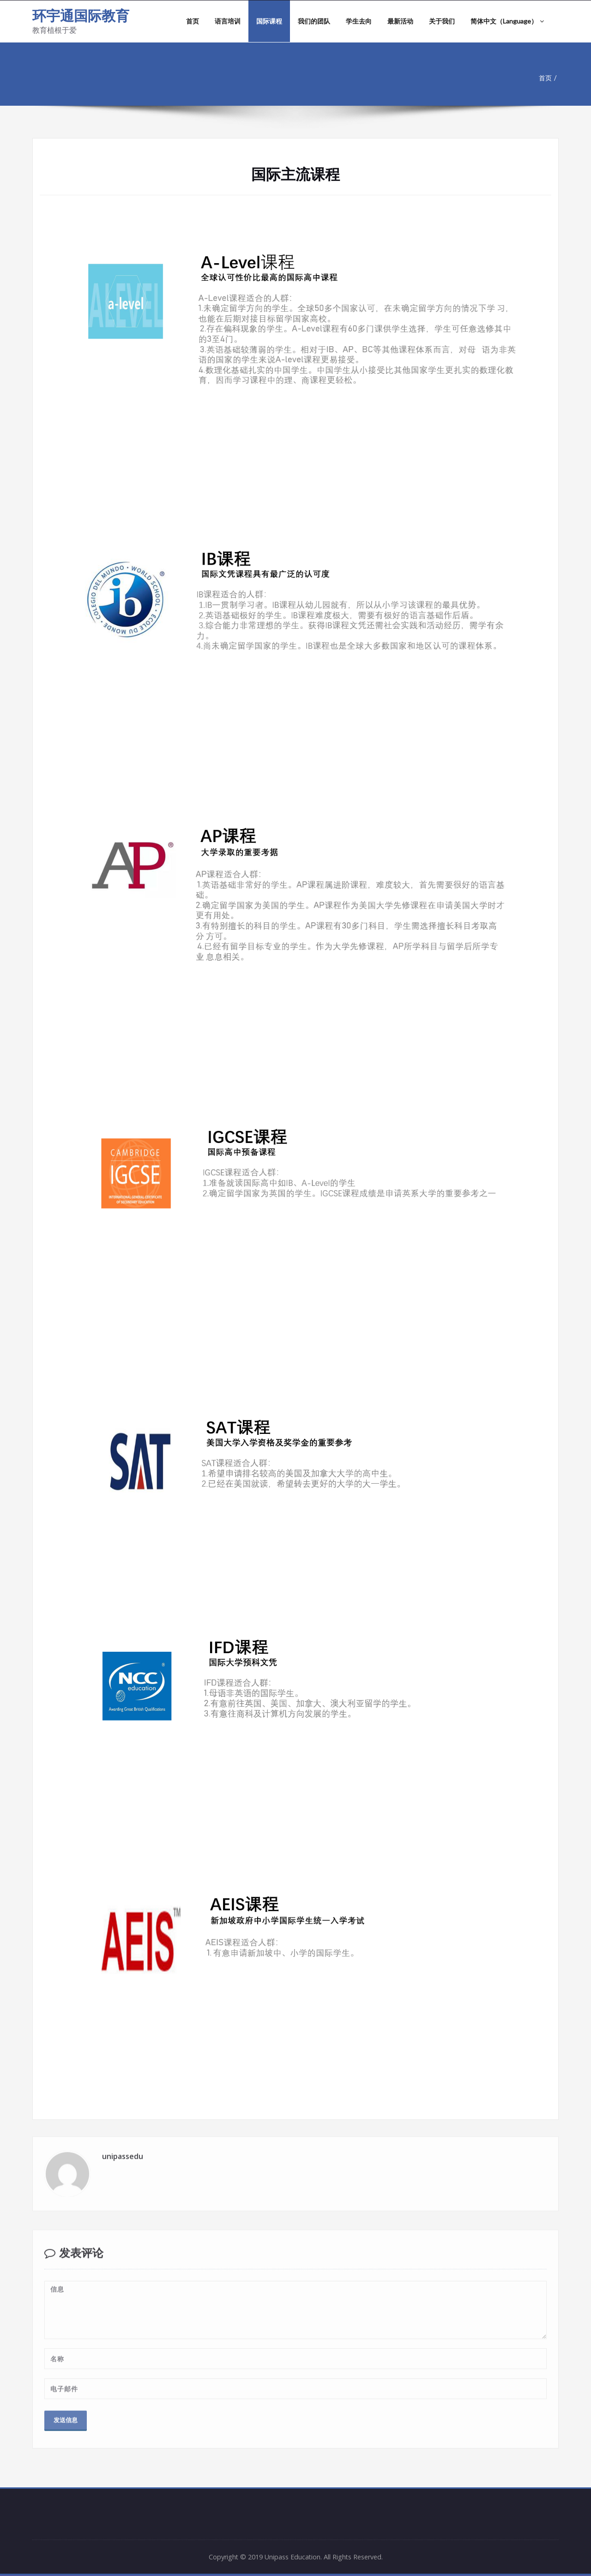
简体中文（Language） (507, 21)
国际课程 (269, 21)
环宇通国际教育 (80, 15)
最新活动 (400, 21)
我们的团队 (314, 21)
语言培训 (228, 21)
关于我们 (442, 21)
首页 (192, 21)
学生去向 (359, 21)
